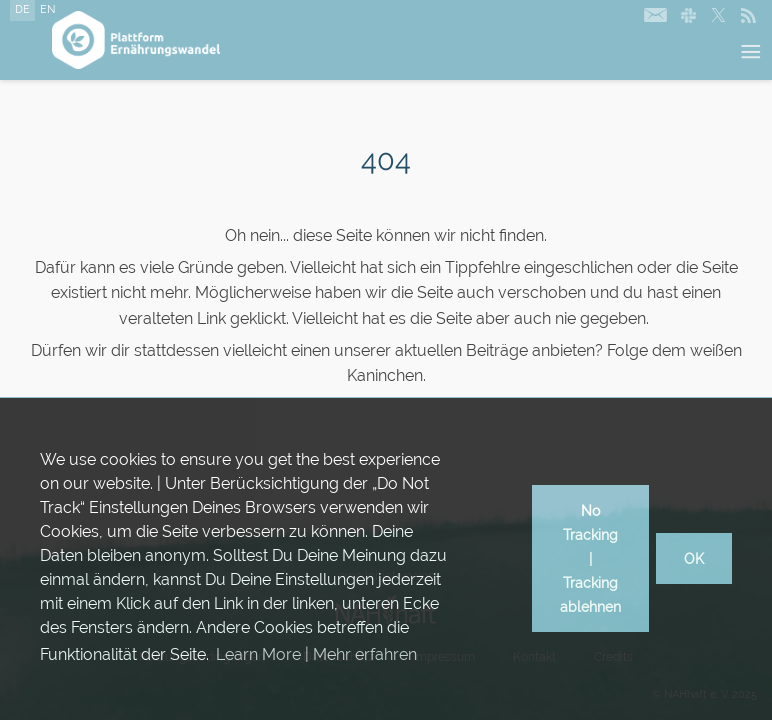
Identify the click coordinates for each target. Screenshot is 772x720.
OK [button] (694, 558)
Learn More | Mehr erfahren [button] (316, 654)
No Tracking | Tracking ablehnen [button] (590, 558)
